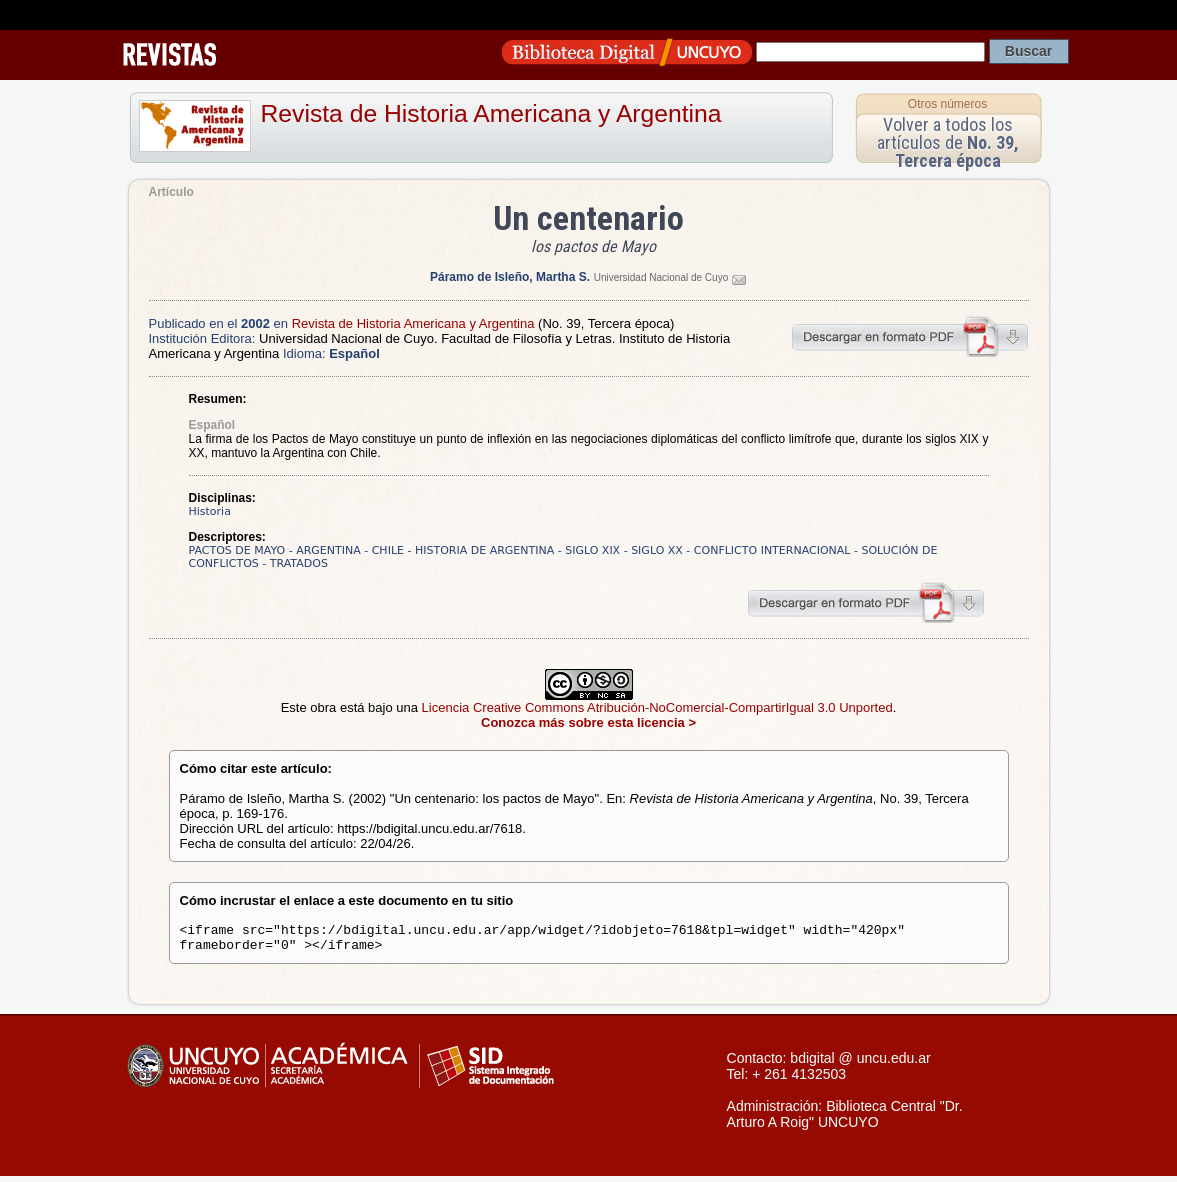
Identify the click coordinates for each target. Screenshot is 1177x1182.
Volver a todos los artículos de (948, 142)
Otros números (947, 104)
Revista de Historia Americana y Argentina (491, 113)
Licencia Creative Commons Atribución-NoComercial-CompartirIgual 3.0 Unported (657, 707)
